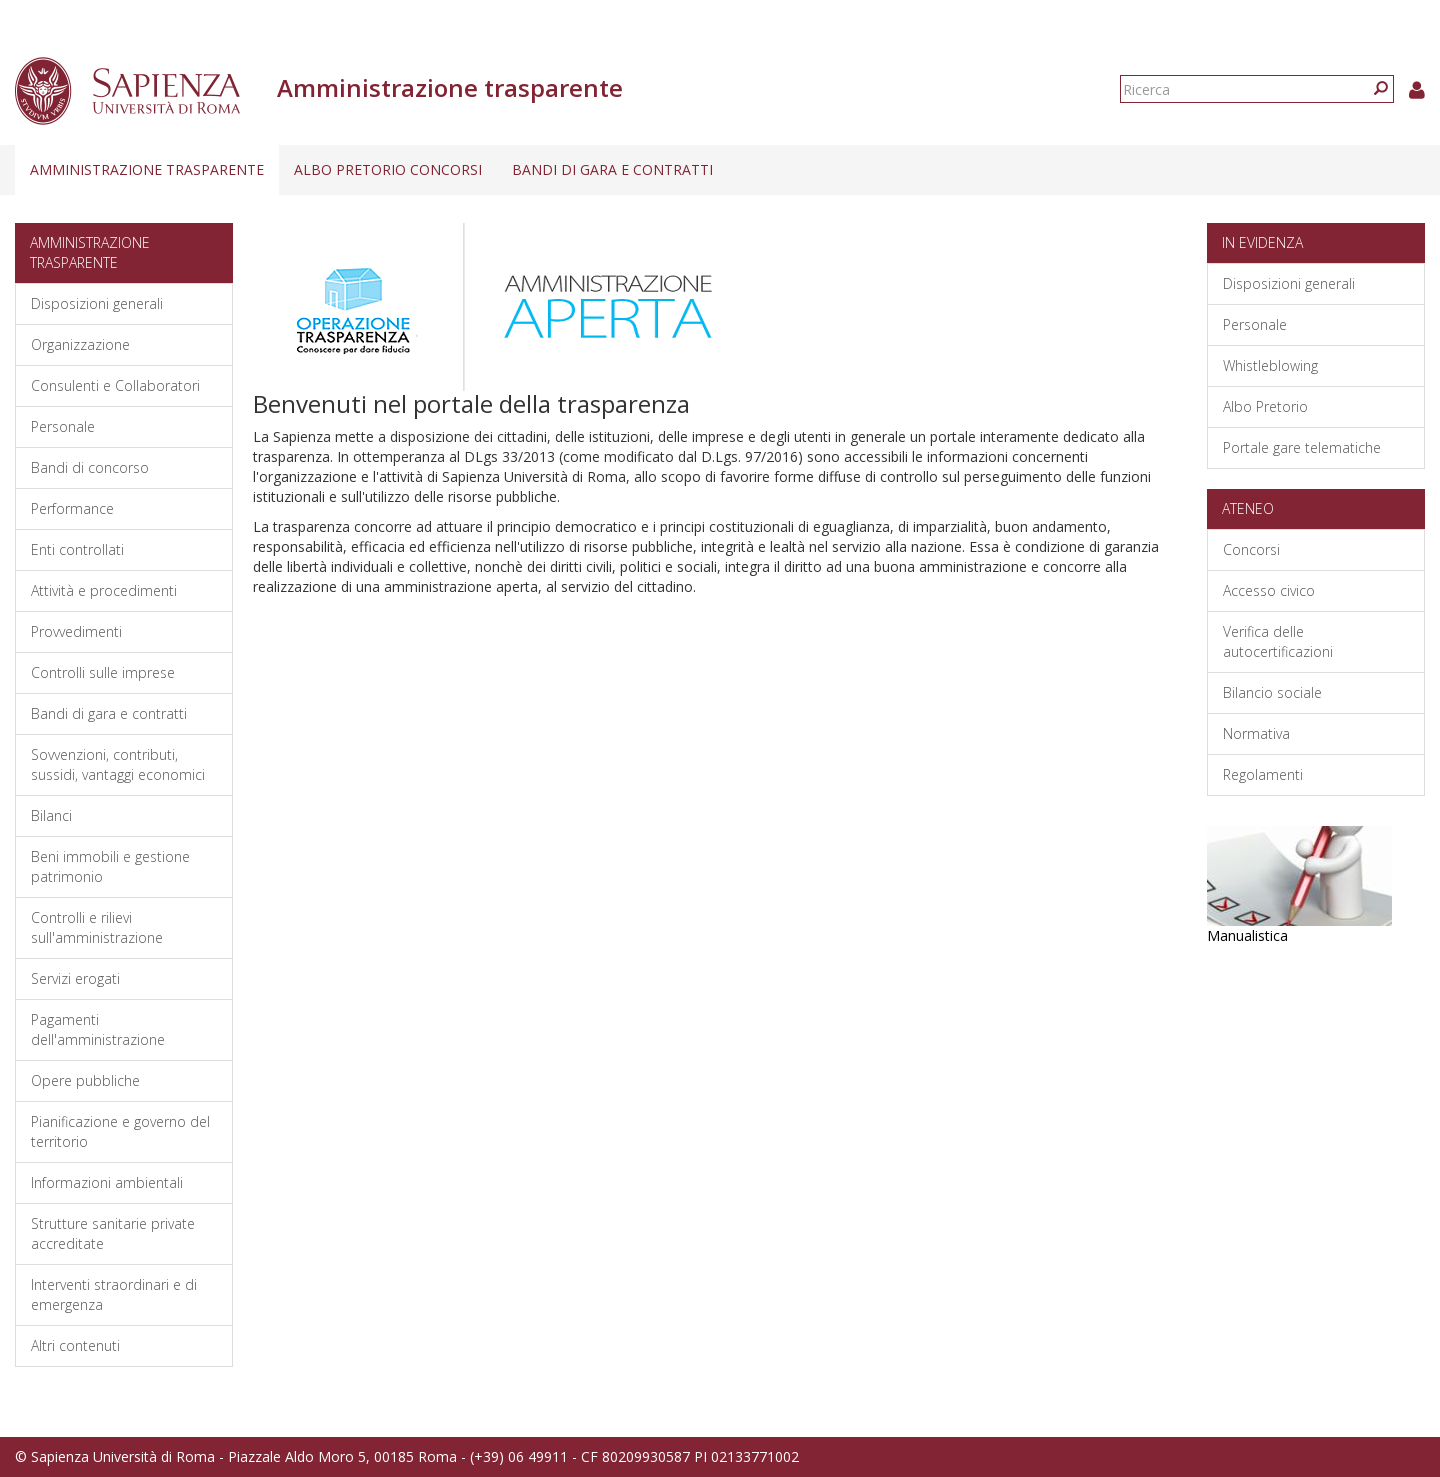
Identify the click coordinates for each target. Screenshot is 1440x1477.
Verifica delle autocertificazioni (1278, 641)
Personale (63, 426)
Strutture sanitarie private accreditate (113, 1233)
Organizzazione (80, 344)
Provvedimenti (76, 631)
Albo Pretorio (1265, 406)
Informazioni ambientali (107, 1182)
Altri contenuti (75, 1345)
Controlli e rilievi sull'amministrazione (97, 927)
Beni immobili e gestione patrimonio (110, 866)
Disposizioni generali (97, 303)
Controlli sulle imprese (103, 672)
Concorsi (1251, 549)
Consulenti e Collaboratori (115, 385)
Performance (72, 508)
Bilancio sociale (1272, 692)
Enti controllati (77, 549)
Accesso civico (1269, 590)
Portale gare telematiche (1302, 447)
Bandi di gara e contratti (612, 169)
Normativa (1256, 733)
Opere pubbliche (85, 1080)
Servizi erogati (75, 978)
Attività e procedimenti (104, 590)
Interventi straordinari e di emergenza (114, 1294)
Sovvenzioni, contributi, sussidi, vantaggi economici (118, 764)
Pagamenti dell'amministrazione (98, 1029)
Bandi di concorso (90, 467)
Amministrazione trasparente (147, 169)
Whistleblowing (1270, 365)
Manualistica (1247, 935)
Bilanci (51, 815)
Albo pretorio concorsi (388, 169)
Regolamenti (1263, 774)
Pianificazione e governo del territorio (120, 1131)
